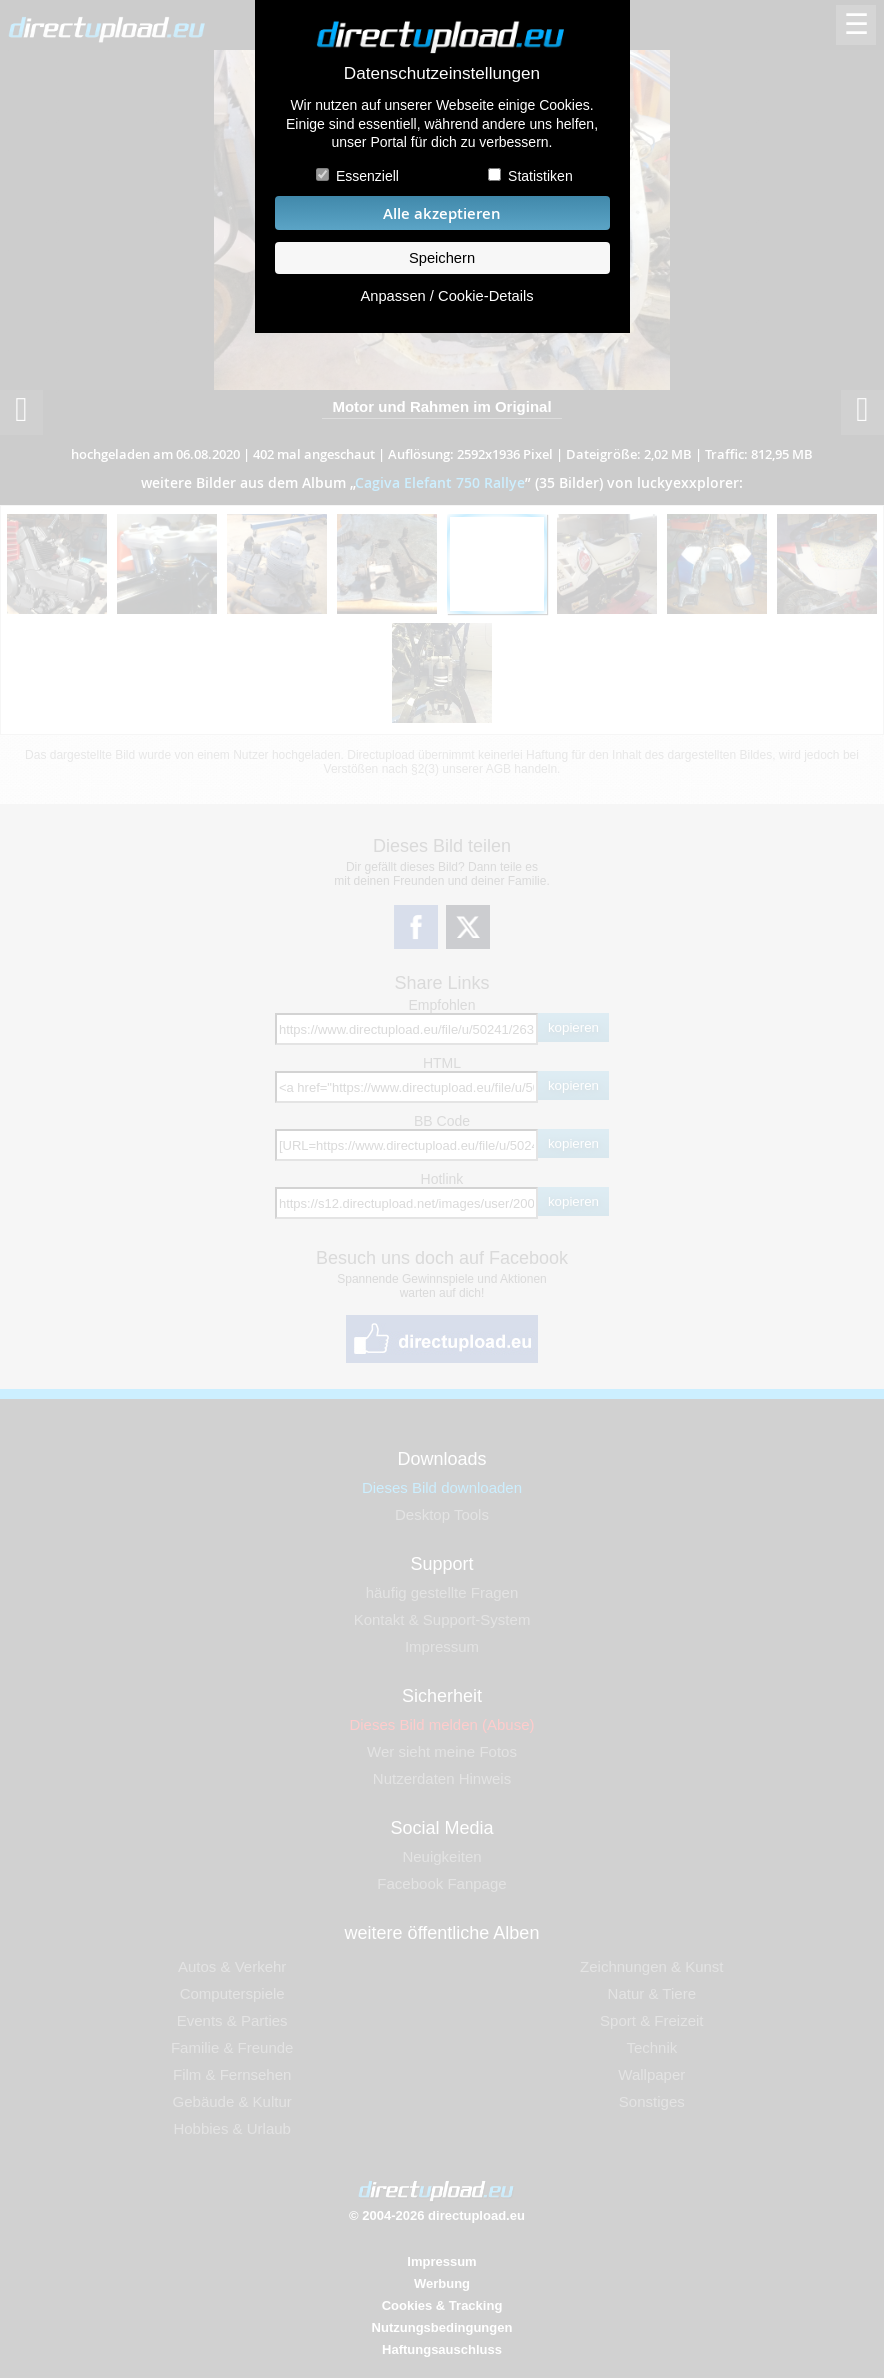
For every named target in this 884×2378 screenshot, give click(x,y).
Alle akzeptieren (442, 213)
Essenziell (367, 176)
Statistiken (540, 176)
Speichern (442, 258)
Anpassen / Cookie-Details (446, 296)
